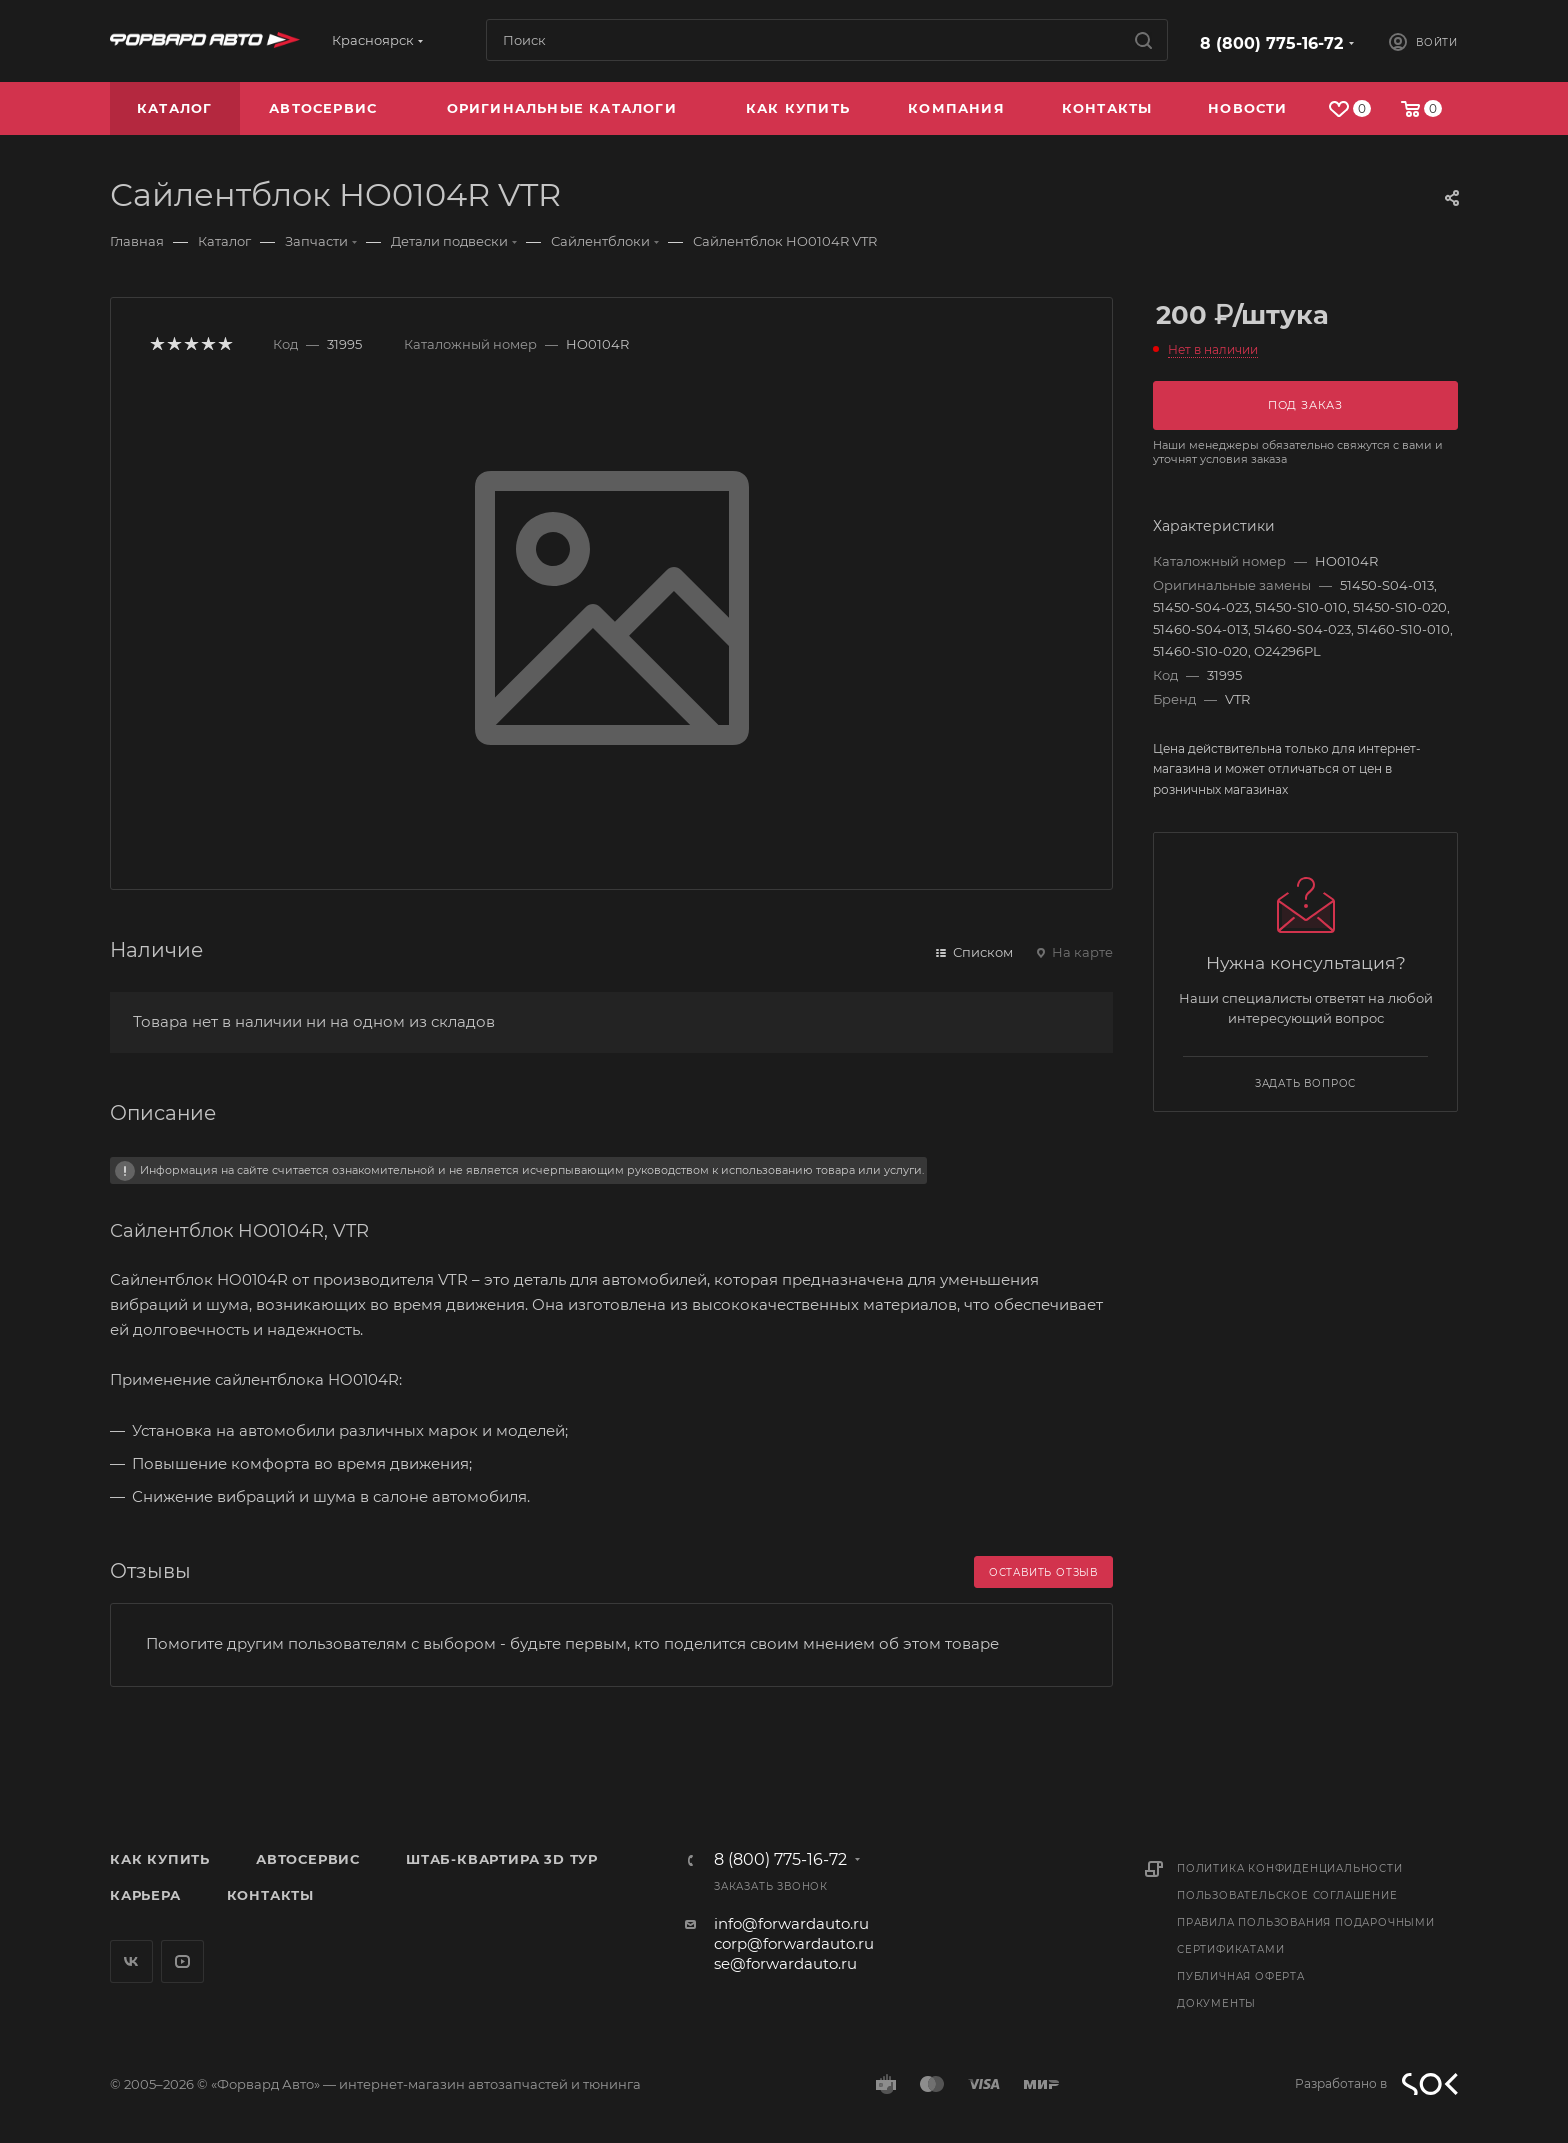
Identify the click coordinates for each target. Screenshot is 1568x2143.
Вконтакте (131, 1961)
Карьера (145, 1895)
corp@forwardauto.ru (794, 1943)
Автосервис (308, 1859)
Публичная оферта (1241, 1976)
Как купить (160, 1859)
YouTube (182, 1961)
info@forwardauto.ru (791, 1923)
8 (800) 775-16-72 (1271, 43)
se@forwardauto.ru (785, 1963)
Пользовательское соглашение (1287, 1895)
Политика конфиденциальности (1290, 1868)
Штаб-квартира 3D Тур (502, 1859)
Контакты (270, 1895)
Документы (1216, 2003)
